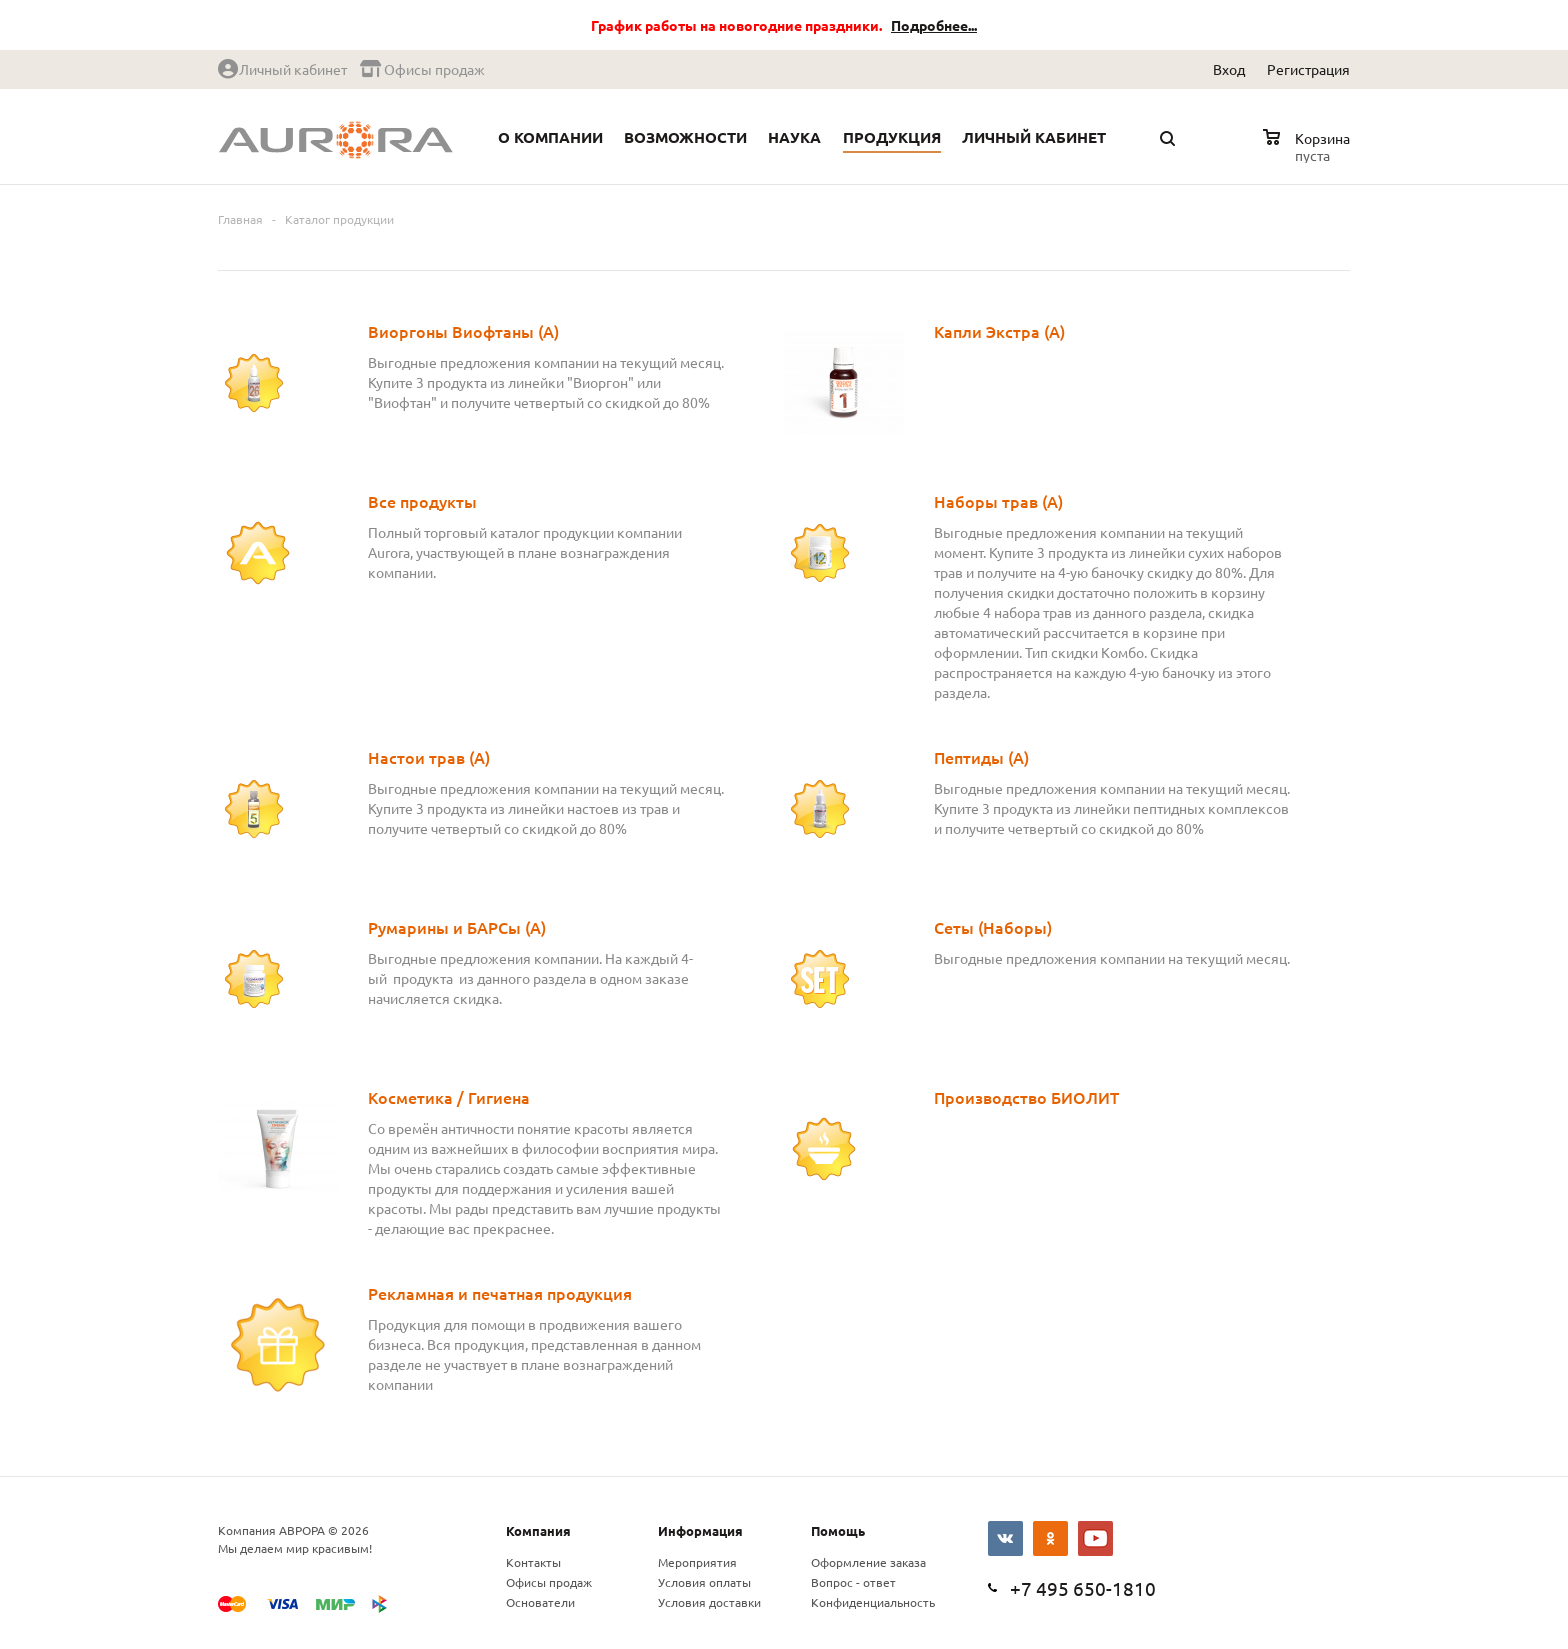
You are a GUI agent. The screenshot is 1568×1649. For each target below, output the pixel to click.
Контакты (533, 1562)
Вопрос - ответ (853, 1582)
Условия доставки (709, 1602)
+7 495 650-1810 (1083, 1588)
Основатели (540, 1602)
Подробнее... (934, 25)
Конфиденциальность (873, 1602)
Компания (538, 1530)
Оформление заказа (868, 1562)
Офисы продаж (549, 1582)
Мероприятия (697, 1562)
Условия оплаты (704, 1582)
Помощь (838, 1530)
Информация (700, 1530)
